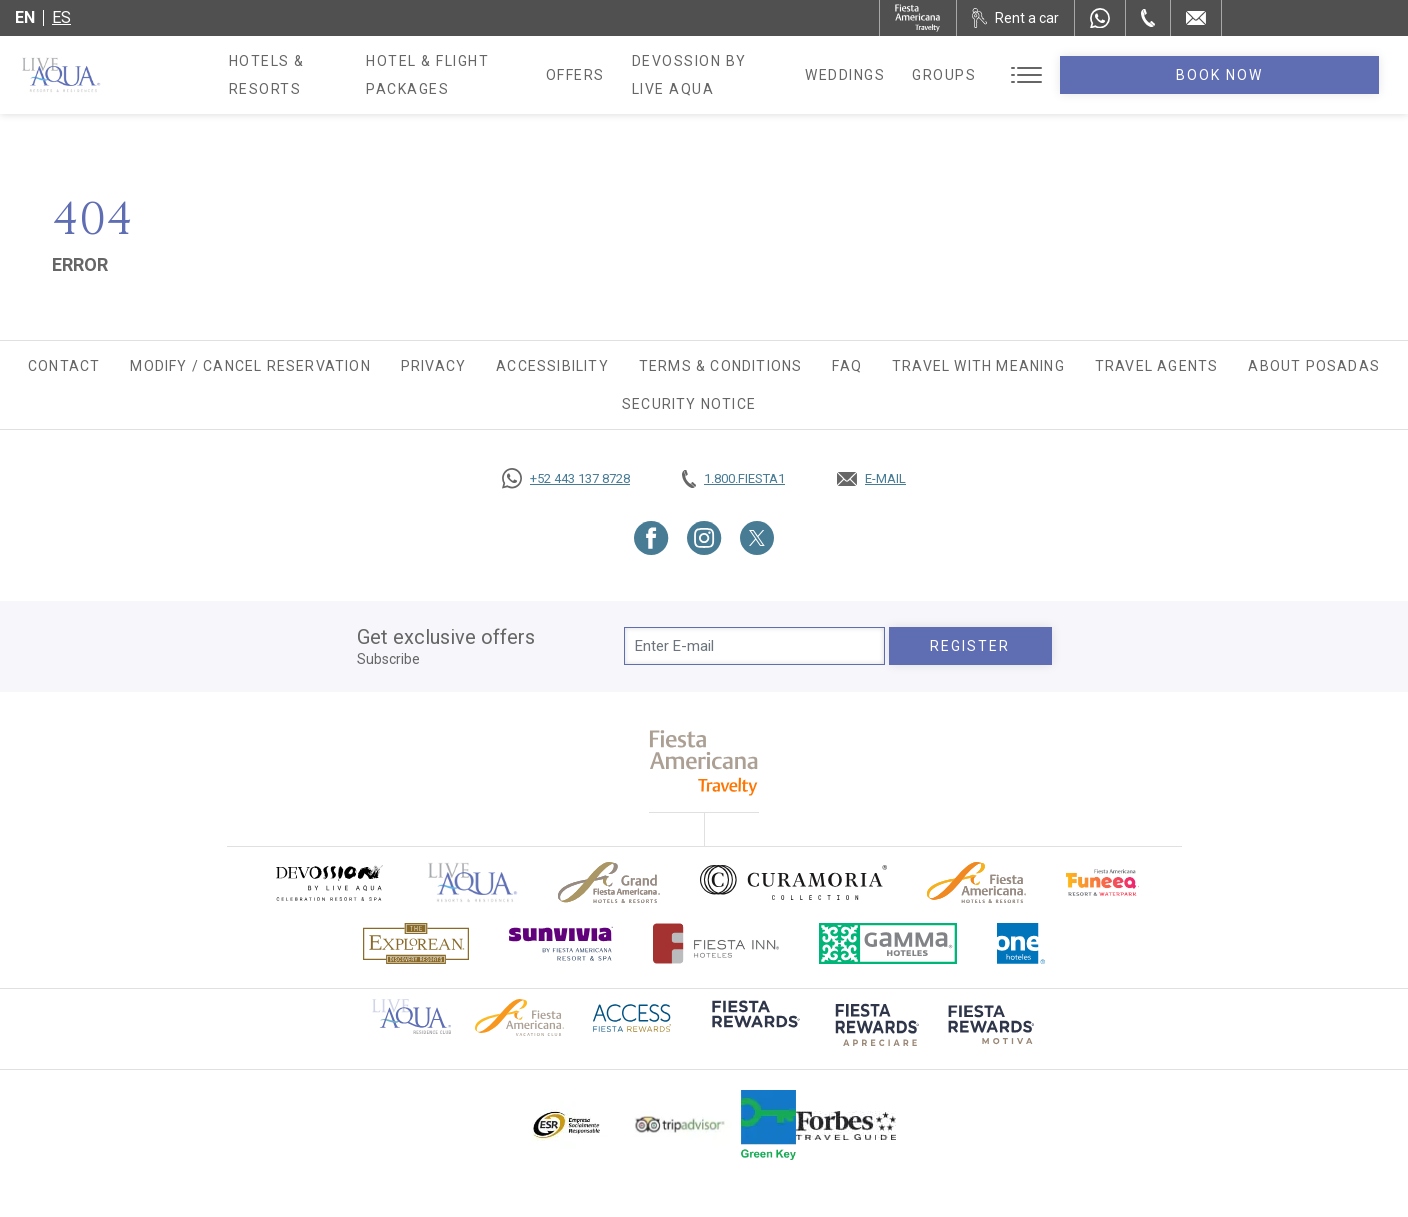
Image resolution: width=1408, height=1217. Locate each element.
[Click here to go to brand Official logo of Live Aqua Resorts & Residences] (473, 882)
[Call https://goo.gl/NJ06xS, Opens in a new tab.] (566, 479)
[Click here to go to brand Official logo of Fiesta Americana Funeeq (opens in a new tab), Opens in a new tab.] (1102, 882)
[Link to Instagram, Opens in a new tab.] (704, 538)
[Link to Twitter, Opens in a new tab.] (757, 538)
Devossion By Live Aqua (833, 75)
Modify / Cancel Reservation (250, 366)
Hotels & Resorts (305, 75)
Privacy (433, 366)
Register (970, 646)
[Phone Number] (1148, 18)
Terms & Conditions (721, 366)
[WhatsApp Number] (1100, 18)
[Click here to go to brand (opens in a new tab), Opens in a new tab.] (328, 882)
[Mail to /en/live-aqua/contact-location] (1196, 18)
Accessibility (552, 366)
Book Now (1298, 75)
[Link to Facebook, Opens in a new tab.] (651, 538)
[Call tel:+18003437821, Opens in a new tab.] (733, 479)
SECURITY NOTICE (689, 404)
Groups (1100, 75)
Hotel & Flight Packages (514, 82)
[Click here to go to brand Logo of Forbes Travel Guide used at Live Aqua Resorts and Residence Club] (846, 1125)
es (61, 17)
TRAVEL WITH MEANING (978, 366)
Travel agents (1157, 366)
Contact (64, 366)
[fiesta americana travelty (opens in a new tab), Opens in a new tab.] (704, 762)
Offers (675, 75)
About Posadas (1314, 366)
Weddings (1001, 75)
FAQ (847, 366)
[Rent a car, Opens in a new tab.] (1015, 18)
